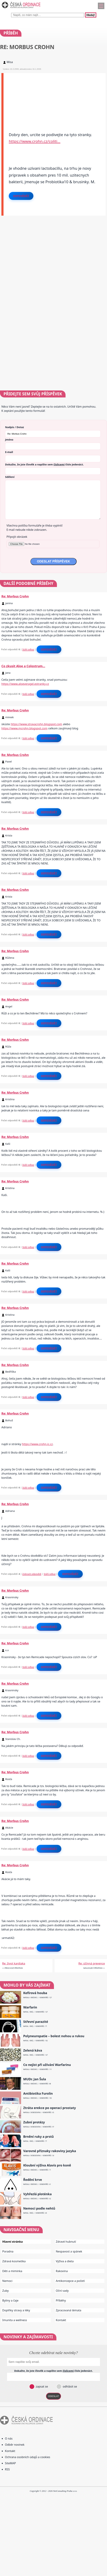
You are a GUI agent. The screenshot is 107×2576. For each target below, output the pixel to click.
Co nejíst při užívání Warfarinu (47, 2065)
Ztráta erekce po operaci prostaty (49, 2108)
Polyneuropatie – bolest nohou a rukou (53, 2036)
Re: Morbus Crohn (15, 596)
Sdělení (9, 477)
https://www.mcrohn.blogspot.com (24, 728)
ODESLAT (53, 2396)
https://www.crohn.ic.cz (37, 1444)
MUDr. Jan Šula (34, 2079)
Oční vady (62, 2291)
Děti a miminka (12, 2271)
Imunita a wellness (14, 2320)
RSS (7, 2469)
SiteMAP (10, 2463)
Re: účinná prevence (91, 1963)
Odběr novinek (14, 2445)
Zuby (5, 2291)
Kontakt (61, 2320)
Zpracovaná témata (68, 2310)
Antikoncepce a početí (70, 2281)
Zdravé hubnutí (66, 2242)
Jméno (9, 439)
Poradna (7, 2251)
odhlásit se (69, 2386)
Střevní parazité (35, 2022)
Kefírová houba (35, 1993)
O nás (8, 2438)
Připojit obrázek (17, 537)
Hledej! (90, 15)
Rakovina (62, 2271)
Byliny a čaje (10, 2300)
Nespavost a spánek (69, 2251)
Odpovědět (21, 195)
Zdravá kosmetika (14, 2261)
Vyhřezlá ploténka (37, 2194)
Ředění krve (32, 2180)
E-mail (9, 452)
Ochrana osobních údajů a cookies (27, 2457)
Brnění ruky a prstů (38, 2137)
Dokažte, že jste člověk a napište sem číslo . (44, 464)
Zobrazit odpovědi (31, 1573)
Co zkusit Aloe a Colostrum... (23, 666)
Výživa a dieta (65, 2261)
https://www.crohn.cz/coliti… (34, 141)
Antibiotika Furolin (38, 2093)
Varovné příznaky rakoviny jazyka (49, 2151)
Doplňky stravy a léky (16, 2310)
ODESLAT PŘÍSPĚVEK (53, 561)
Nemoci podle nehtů (39, 2208)
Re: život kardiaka (13, 1963)
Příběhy (61, 2300)
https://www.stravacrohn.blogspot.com (36, 724)
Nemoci (7, 2281)
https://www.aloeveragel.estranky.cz (25, 684)
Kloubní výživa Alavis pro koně (47, 2165)
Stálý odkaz (28, 649)
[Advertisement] (55, 97)
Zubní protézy (34, 2122)
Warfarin (30, 2007)
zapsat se (41, 2386)
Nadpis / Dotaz (14, 427)
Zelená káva (32, 2050)
